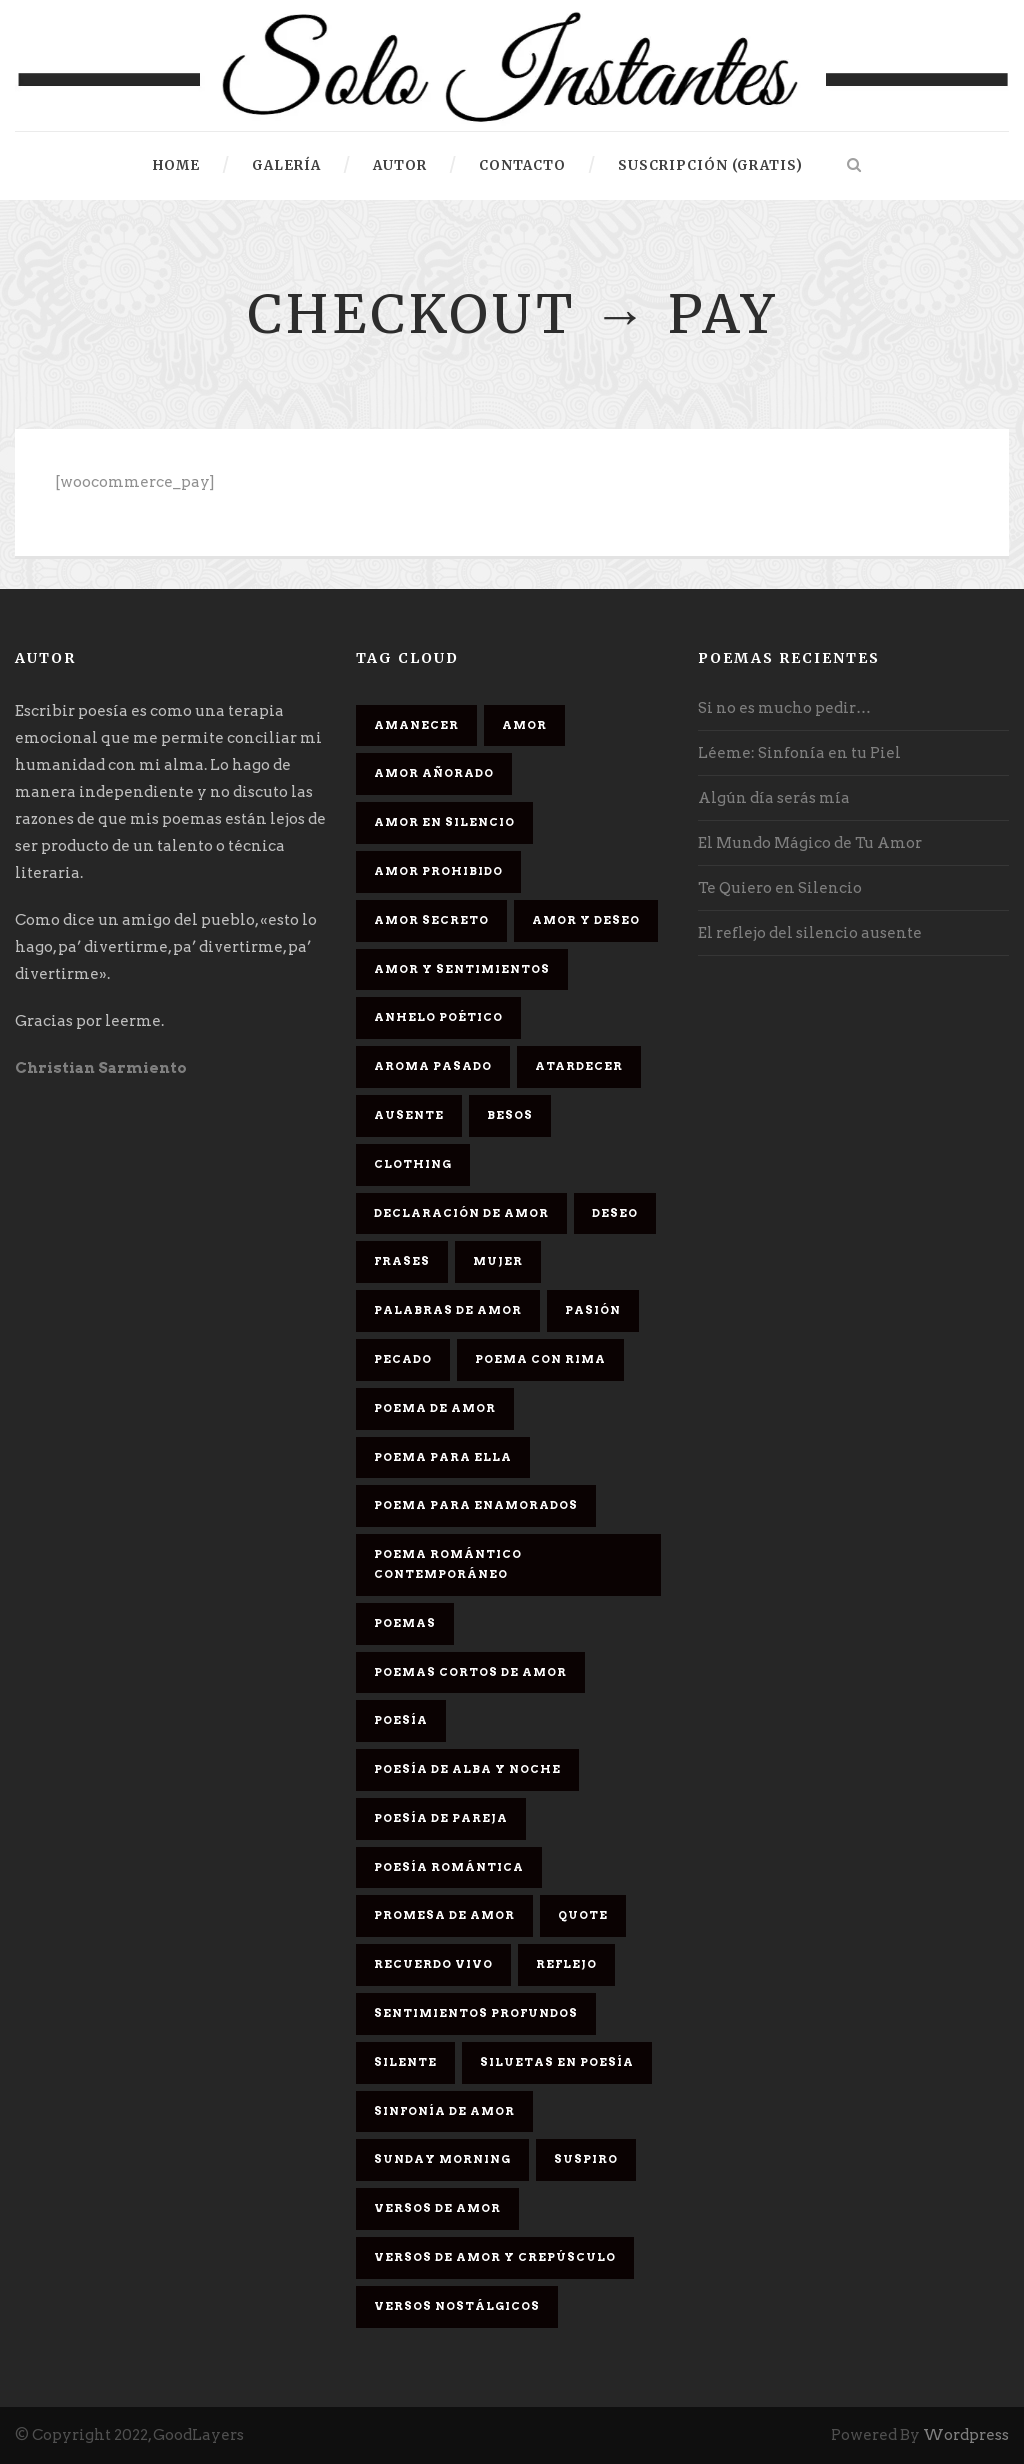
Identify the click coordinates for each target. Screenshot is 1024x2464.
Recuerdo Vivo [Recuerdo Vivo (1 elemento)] (433, 1964)
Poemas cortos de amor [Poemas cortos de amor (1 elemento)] (470, 1672)
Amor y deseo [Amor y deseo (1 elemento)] (586, 920)
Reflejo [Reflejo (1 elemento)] (566, 1964)
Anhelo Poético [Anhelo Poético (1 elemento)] (438, 1017)
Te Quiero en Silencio (780, 888)
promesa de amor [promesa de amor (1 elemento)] (444, 1915)
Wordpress (966, 2435)
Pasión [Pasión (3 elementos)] (593, 1310)
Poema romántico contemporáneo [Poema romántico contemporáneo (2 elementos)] (448, 1564)
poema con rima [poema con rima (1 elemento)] (540, 1359)
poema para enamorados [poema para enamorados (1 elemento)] (476, 1505)
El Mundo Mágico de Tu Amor (810, 843)
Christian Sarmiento (101, 1068)
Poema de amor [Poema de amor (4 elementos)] (435, 1408)
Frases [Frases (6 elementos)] (402, 1261)
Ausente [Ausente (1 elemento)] (409, 1115)
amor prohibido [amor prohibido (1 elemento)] (438, 871)
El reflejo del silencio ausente (810, 933)
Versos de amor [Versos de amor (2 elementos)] (437, 2208)
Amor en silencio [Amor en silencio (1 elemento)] (444, 822)
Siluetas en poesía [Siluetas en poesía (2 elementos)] (557, 2062)
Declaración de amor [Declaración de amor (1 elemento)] (461, 1213)
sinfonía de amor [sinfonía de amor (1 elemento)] (444, 2111)
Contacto (522, 165)
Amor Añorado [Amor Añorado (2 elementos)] (434, 773)
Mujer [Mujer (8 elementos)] (498, 1261)
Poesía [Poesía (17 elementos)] (401, 1720)
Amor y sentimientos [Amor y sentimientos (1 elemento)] (462, 969)
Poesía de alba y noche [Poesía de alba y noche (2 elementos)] (467, 1769)
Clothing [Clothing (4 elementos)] (413, 1164)
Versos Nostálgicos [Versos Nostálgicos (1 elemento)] (457, 2306)
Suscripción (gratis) (710, 165)
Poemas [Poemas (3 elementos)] (405, 1623)
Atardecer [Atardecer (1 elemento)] (579, 1066)
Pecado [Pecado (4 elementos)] (403, 1359)
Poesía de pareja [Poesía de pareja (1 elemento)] (441, 1818)
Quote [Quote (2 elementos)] (583, 1915)
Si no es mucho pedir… (784, 708)
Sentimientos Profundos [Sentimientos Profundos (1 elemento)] (476, 2013)
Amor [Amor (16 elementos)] (524, 725)
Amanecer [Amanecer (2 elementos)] (416, 725)
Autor (400, 165)
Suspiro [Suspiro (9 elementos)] (586, 2159)
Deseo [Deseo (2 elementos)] (615, 1213)
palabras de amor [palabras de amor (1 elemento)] (448, 1310)
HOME (176, 165)
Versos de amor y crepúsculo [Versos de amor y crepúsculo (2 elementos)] (495, 2257)
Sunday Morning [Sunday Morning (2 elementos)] (442, 2159)
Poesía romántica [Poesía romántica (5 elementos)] (449, 1867)
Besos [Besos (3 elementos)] (510, 1115)
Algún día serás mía (774, 798)
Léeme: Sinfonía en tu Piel (799, 753)
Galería (286, 165)
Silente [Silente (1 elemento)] (405, 2062)
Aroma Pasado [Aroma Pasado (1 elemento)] (433, 1066)
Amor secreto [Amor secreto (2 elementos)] (431, 920)
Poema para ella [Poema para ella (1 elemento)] (443, 1457)
